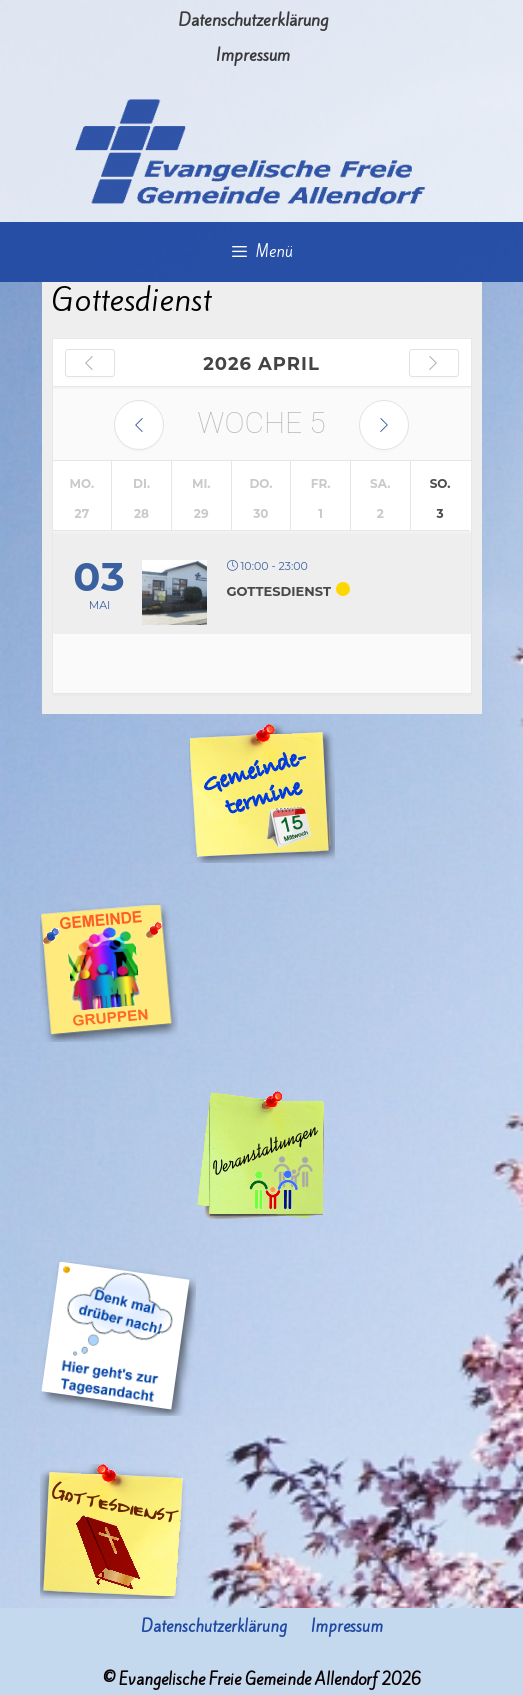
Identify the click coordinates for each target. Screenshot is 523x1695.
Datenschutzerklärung (253, 20)
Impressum (253, 55)
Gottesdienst (279, 591)
